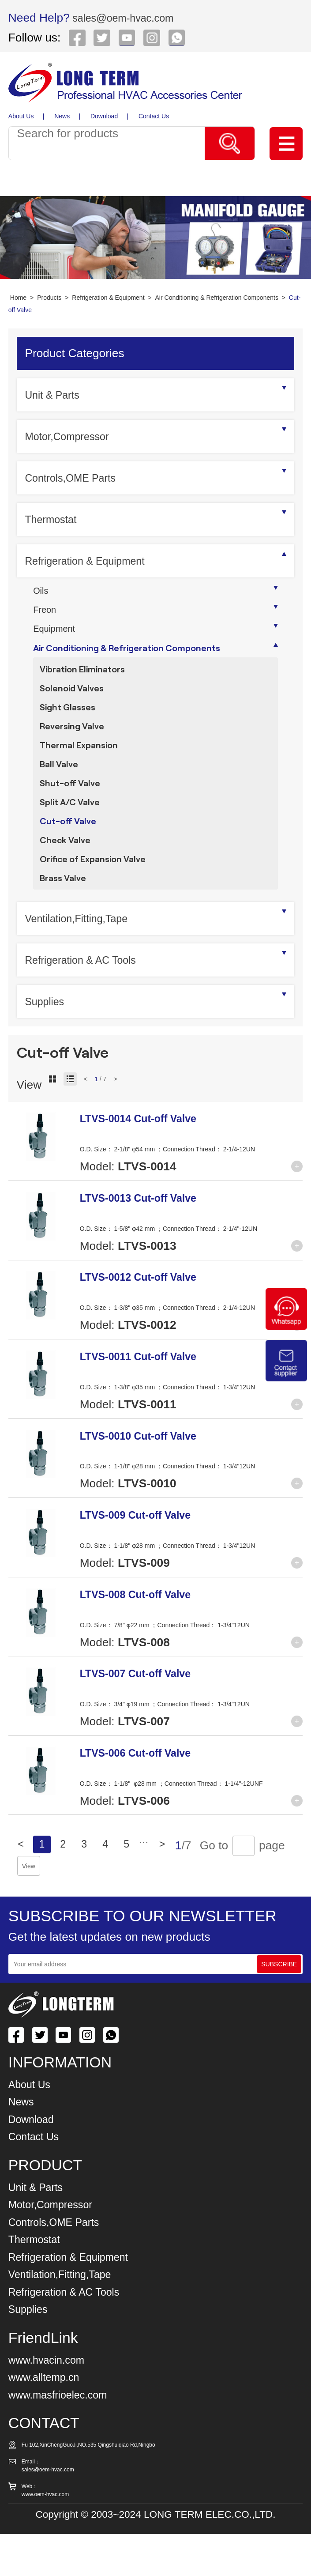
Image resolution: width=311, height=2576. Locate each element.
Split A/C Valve (73, 831)
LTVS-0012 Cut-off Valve (146, 1318)
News (63, 116)
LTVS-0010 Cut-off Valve (146, 1477)
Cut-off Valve (70, 853)
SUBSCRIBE (279, 2006)
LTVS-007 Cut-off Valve (143, 1714)
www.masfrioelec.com (64, 2436)
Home (18, 297)
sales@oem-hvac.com (129, 17)
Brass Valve (66, 918)
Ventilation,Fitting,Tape (83, 959)
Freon (46, 613)
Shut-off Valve (72, 810)
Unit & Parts (55, 394)
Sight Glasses (70, 724)
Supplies (47, 1042)
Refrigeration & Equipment (108, 297)
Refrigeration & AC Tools (88, 1001)
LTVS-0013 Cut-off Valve (146, 1239)
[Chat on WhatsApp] (286, 1327)
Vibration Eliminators (87, 680)
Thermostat (54, 519)
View (122, 1907)
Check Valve (68, 875)
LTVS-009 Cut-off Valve (143, 1556)
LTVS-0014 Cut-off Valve (146, 1160)
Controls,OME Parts (76, 477)
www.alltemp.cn (48, 2418)
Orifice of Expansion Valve (99, 896)
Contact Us (157, 116)
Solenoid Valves (75, 702)
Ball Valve (61, 788)
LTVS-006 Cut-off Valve (143, 1794)
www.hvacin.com (51, 2401)
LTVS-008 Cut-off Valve (143, 1635)
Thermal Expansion (83, 767)
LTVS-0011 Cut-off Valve (146, 1397)
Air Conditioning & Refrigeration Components (216, 297)
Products (49, 297)
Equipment (57, 635)
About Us (21, 116)
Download (106, 116)
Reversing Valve (76, 745)
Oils (41, 591)
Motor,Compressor (72, 436)
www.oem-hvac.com (45, 2536)
